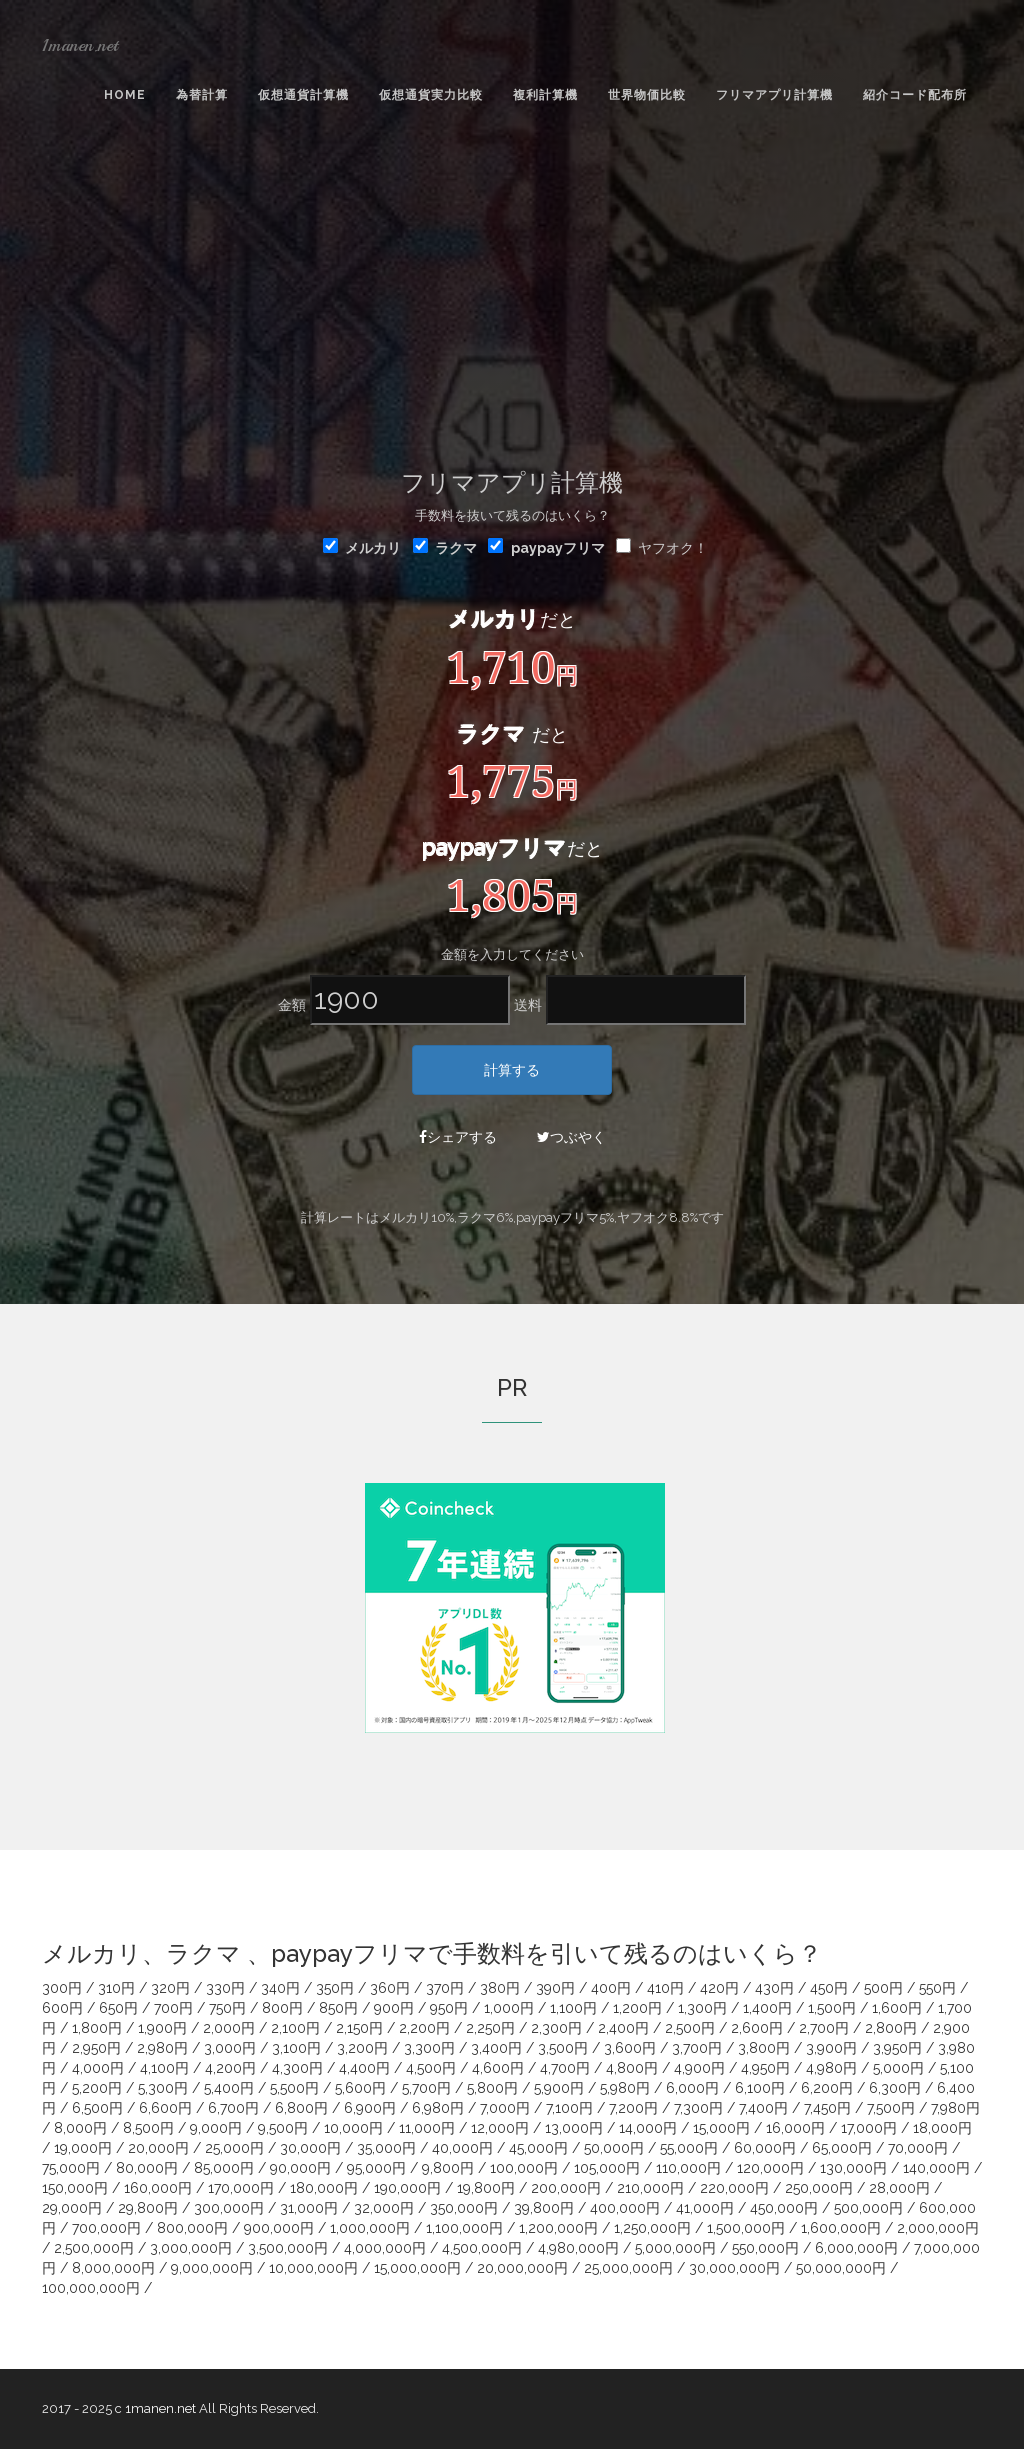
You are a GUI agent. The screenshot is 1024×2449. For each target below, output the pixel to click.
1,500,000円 (746, 2228)
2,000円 (229, 2028)
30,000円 (310, 2148)
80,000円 (147, 2168)
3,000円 (230, 2048)
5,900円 (559, 2088)
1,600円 (897, 2008)
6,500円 (97, 2108)
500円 (883, 1988)
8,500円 (148, 2128)
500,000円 (868, 2208)
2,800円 (891, 2028)
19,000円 (83, 2148)
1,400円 (767, 2008)
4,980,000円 (578, 2248)
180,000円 (324, 2188)
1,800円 (97, 2028)
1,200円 (637, 2008)
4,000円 (98, 2068)
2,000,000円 (938, 2228)
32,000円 (384, 2208)
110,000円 (688, 2168)
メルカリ (362, 547)
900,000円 (279, 2228)
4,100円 (164, 2068)
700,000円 (106, 2228)
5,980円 (625, 2088)
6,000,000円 (856, 2248)
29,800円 (148, 2208)
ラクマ (445, 547)
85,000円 (224, 2168)
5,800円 (492, 2088)
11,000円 (427, 2128)
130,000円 (853, 2168)
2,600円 (757, 2028)
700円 (173, 2008)
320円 (170, 1988)
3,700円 (697, 2048)
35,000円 (386, 2148)
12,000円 (500, 2128)
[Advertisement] (512, 291)
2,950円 (96, 2048)
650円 (118, 2008)
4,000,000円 (385, 2248)
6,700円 (233, 2108)
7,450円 (827, 2108)
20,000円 (158, 2148)
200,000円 (566, 2188)
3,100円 (296, 2048)
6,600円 (165, 2108)
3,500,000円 (288, 2248)
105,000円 (607, 2168)
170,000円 (241, 2188)
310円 (116, 1988)
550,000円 (765, 2248)
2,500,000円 (94, 2248)
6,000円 (692, 2088)
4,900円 (699, 2068)
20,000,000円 (522, 2268)
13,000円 (574, 2128)
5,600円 (360, 2088)
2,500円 (690, 2028)
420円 (719, 1988)
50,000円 (614, 2148)
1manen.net (80, 45)
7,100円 (569, 2108)
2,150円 (359, 2028)
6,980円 (438, 2108)
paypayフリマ (558, 548)
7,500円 (891, 2108)
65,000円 (842, 2148)
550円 (937, 1988)
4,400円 (364, 2068)
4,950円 (765, 2068)
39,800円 (544, 2208)
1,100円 (573, 2008)
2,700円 (824, 2028)
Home (125, 95)
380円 (500, 1988)
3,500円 (563, 2048)
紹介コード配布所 (915, 95)
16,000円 (795, 2128)
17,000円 (869, 2128)
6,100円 (760, 2088)
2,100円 (295, 2028)
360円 (390, 1988)
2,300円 (556, 2028)
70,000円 (918, 2148)
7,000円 (505, 2108)
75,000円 (71, 2168)
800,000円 (192, 2228)
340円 (280, 1988)
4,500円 (431, 2068)
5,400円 (229, 2088)
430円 (774, 1988)
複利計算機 (545, 95)
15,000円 (721, 2128)
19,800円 (486, 2188)
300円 (62, 1988)
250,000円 (819, 2188)
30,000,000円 (734, 2268)
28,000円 (899, 2188)
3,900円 (831, 2048)
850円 (338, 2008)
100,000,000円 (91, 2288)
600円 (62, 2008)
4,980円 (831, 2068)
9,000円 (216, 2128)
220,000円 (734, 2188)
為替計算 (202, 95)
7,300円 (698, 2108)
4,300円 (297, 2068)
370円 (445, 1988)
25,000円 (234, 2148)
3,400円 (496, 2048)
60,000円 (765, 2148)
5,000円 (898, 2068)
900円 (394, 2008)
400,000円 (625, 2208)
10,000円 (353, 2128)
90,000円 (300, 2168)
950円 (449, 2008)
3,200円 (362, 2048)
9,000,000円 (212, 2268)
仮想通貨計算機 (303, 95)
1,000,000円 (370, 2228)
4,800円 (632, 2068)
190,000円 (407, 2188)
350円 (335, 1988)
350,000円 (464, 2208)
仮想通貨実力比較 (431, 95)
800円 (282, 2008)
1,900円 (162, 2028)
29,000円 (72, 2208)
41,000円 (705, 2208)
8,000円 (80, 2128)
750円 (227, 2008)
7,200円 (633, 2108)
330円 (225, 1988)
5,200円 (97, 2088)
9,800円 (448, 2168)
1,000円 (509, 2008)
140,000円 (936, 2168)
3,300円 (429, 2048)
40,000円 (462, 2148)
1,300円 (702, 2008)
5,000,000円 (675, 2248)
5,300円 (163, 2088)
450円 (829, 1988)
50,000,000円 (841, 2268)
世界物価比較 (647, 95)
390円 (555, 1988)
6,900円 (370, 2108)
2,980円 (162, 2048)
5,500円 (294, 2088)
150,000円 (75, 2188)
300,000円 (229, 2208)
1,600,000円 (841, 2228)
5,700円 (426, 2088)
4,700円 (565, 2068)
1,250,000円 (652, 2228)
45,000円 (538, 2148)
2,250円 (490, 2028)
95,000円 (376, 2168)
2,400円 (623, 2028)
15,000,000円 (417, 2268)
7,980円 (955, 2108)
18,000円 (942, 2128)
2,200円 (424, 2028)
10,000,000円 (313, 2268)
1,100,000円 (464, 2228)
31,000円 (309, 2208)
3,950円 (897, 2048)
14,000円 (648, 2128)
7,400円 (763, 2108)
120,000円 (770, 2168)
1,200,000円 (558, 2228)
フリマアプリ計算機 (774, 95)
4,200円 (230, 2068)
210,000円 (650, 2188)
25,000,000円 (628, 2268)
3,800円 (764, 2048)
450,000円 (784, 2208)
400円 (611, 1988)
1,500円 (832, 2008)
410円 (665, 1988)
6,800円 (301, 2108)
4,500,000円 (482, 2248)
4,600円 (498, 2068)
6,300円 (895, 2088)
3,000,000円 (191, 2248)
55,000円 (689, 2148)
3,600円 (630, 2048)
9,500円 (283, 2128)
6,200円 (827, 2088)
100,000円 (524, 2168)
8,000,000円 (113, 2268)
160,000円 (158, 2188)
